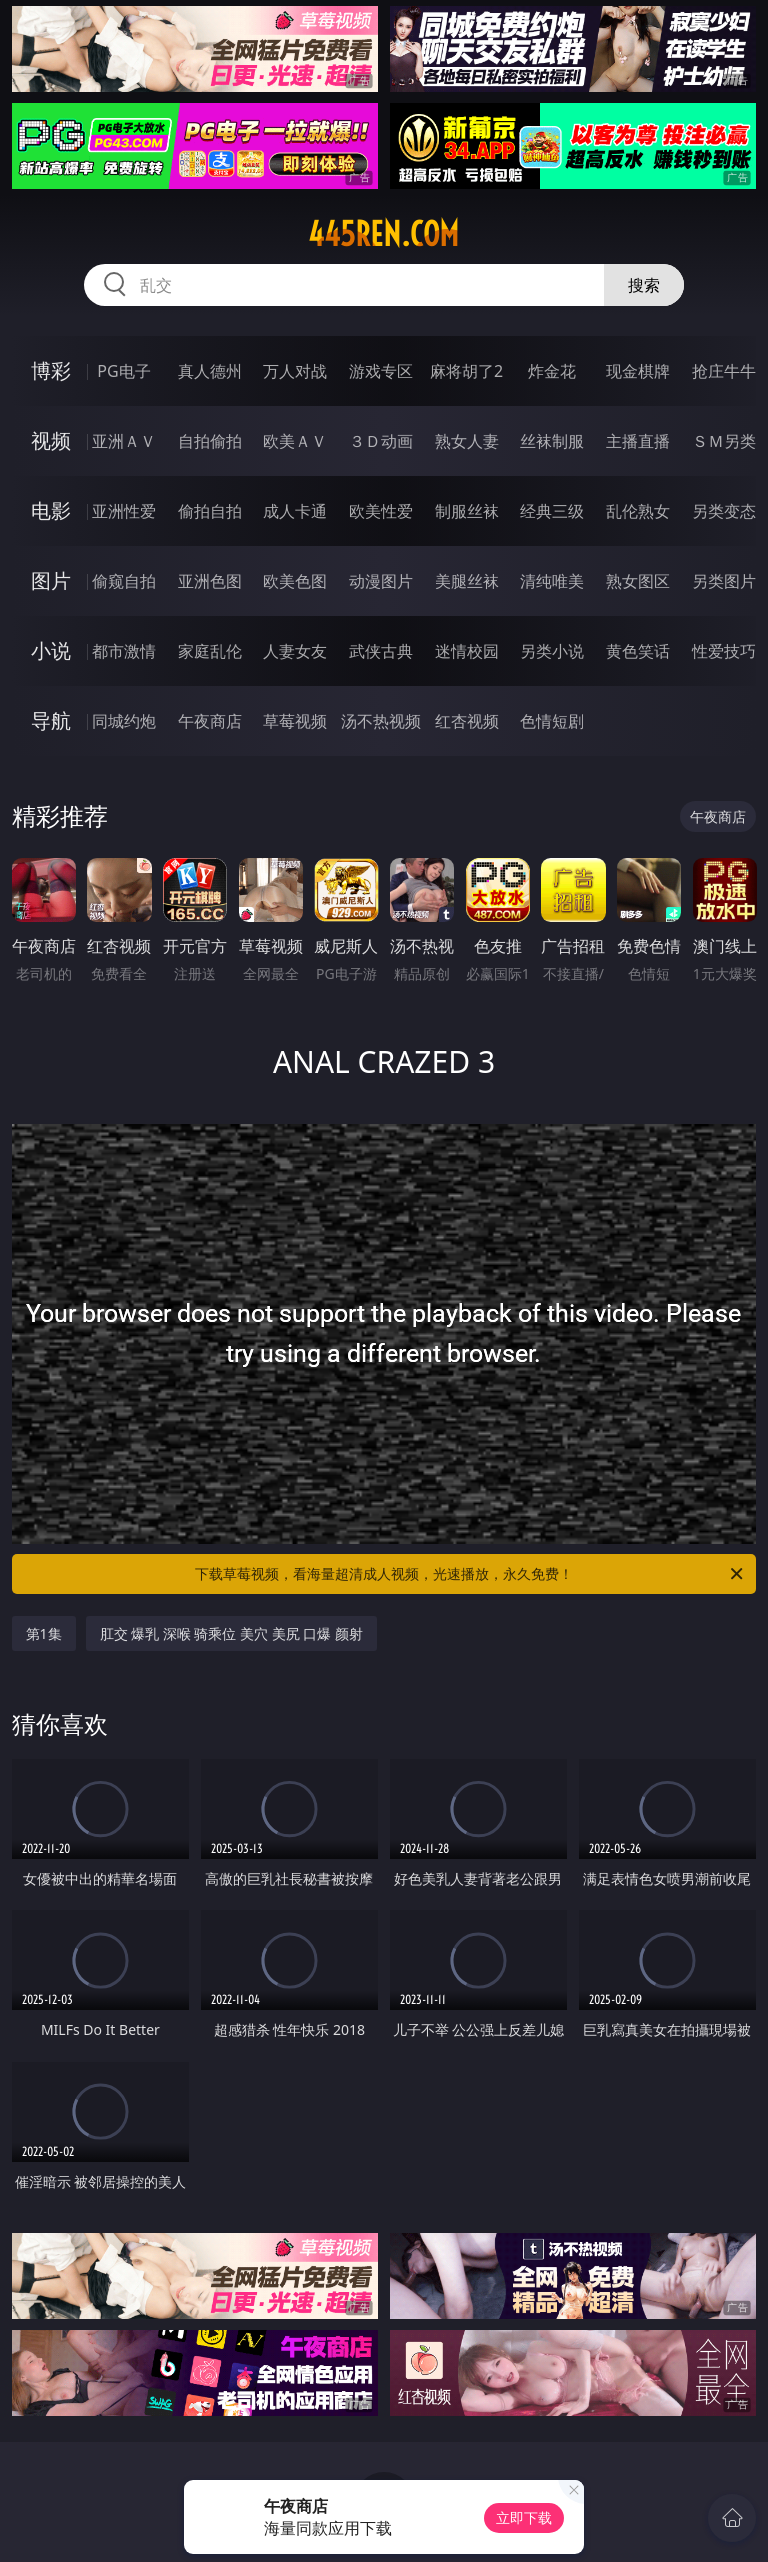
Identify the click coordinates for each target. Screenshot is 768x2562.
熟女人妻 (467, 441)
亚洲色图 (210, 581)
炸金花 (552, 371)
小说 (51, 650)
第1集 (44, 1633)
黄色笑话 (638, 651)
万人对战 (295, 371)
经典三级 (552, 511)
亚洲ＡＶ (124, 441)
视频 (51, 440)
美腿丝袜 (467, 581)
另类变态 (724, 511)
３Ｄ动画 (381, 441)
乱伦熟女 (638, 511)
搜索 (644, 285)
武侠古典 (381, 651)
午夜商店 (210, 721)
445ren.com (383, 234)
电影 (51, 510)
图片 (51, 580)
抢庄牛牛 (724, 371)
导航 (51, 720)
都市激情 (124, 651)
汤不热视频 (381, 721)
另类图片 (724, 581)
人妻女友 (295, 651)
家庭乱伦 (210, 651)
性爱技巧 (724, 651)
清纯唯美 (552, 581)
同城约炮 (124, 721)
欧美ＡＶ (295, 441)
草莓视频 (295, 721)
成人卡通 (295, 511)
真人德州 (210, 371)
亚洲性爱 (124, 511)
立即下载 (524, 2517)
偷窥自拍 (124, 581)
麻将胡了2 (466, 371)
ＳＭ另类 (724, 441)
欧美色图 (295, 581)
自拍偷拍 (210, 441)
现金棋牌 (638, 371)
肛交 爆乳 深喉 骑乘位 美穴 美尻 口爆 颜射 (231, 1633)
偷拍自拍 (210, 511)
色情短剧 (552, 721)
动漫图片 (381, 581)
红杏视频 (467, 721)
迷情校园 (467, 651)
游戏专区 (381, 371)
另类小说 (552, 651)
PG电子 (123, 371)
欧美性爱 (381, 511)
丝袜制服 (552, 441)
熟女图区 (638, 581)
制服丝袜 (467, 511)
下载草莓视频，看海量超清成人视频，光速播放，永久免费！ (470, 1574)
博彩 (51, 370)
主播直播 (638, 441)
